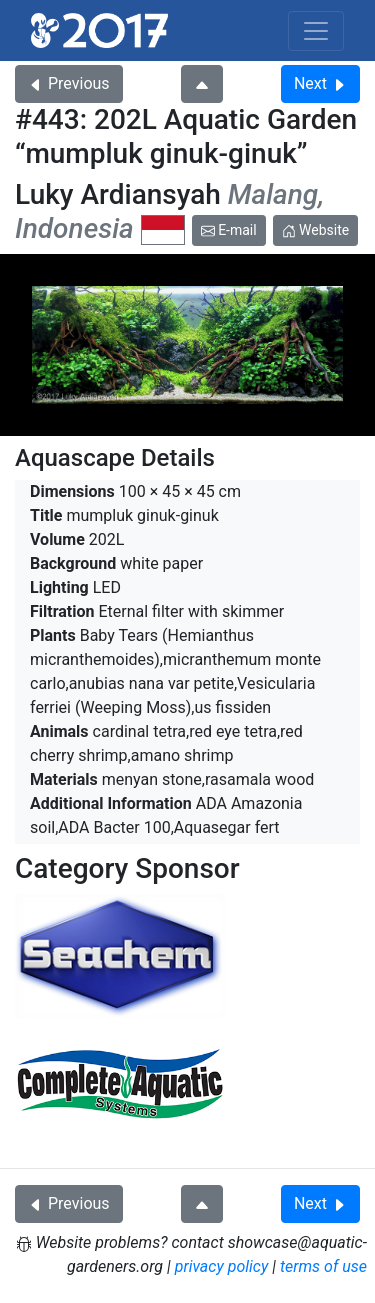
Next (320, 83)
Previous (69, 83)
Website (316, 230)
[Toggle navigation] (316, 31)
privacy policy (222, 1266)
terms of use (323, 1266)
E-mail (229, 230)
